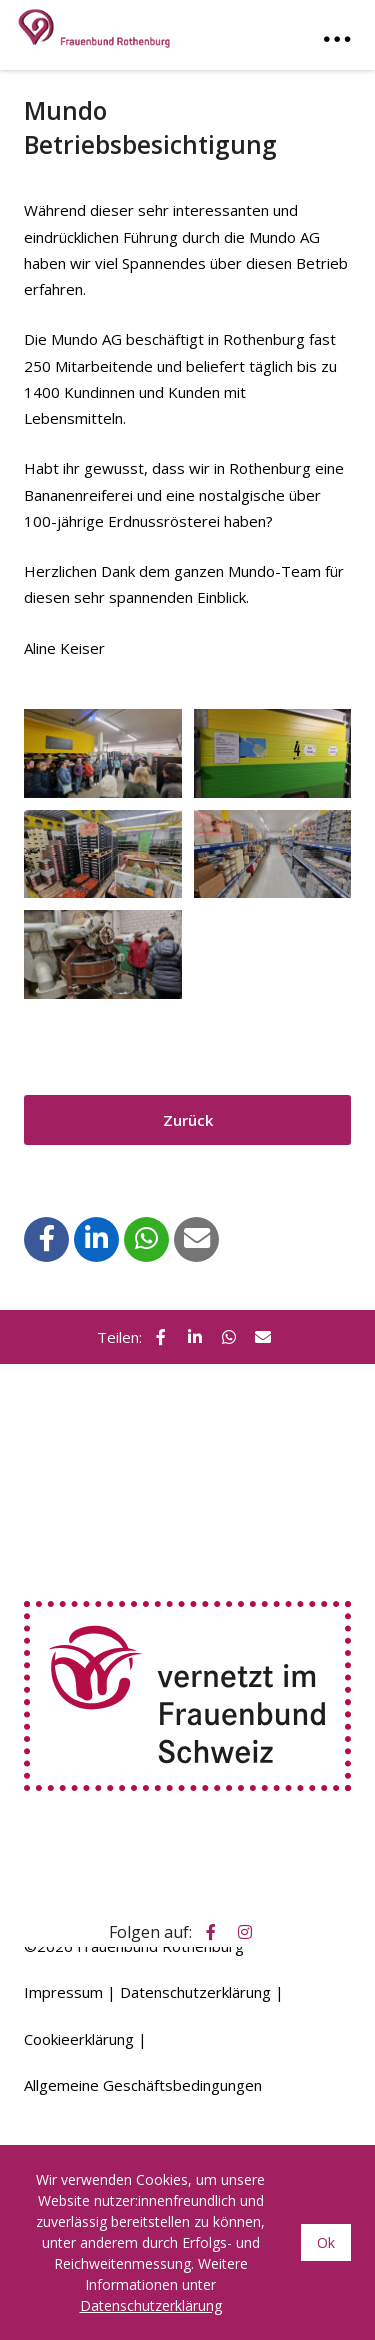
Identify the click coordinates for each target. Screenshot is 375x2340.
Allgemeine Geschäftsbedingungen (143, 2085)
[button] (47, 1238)
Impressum (63, 1992)
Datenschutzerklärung (195, 1992)
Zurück (188, 1120)
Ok (326, 2242)
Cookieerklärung (79, 2039)
